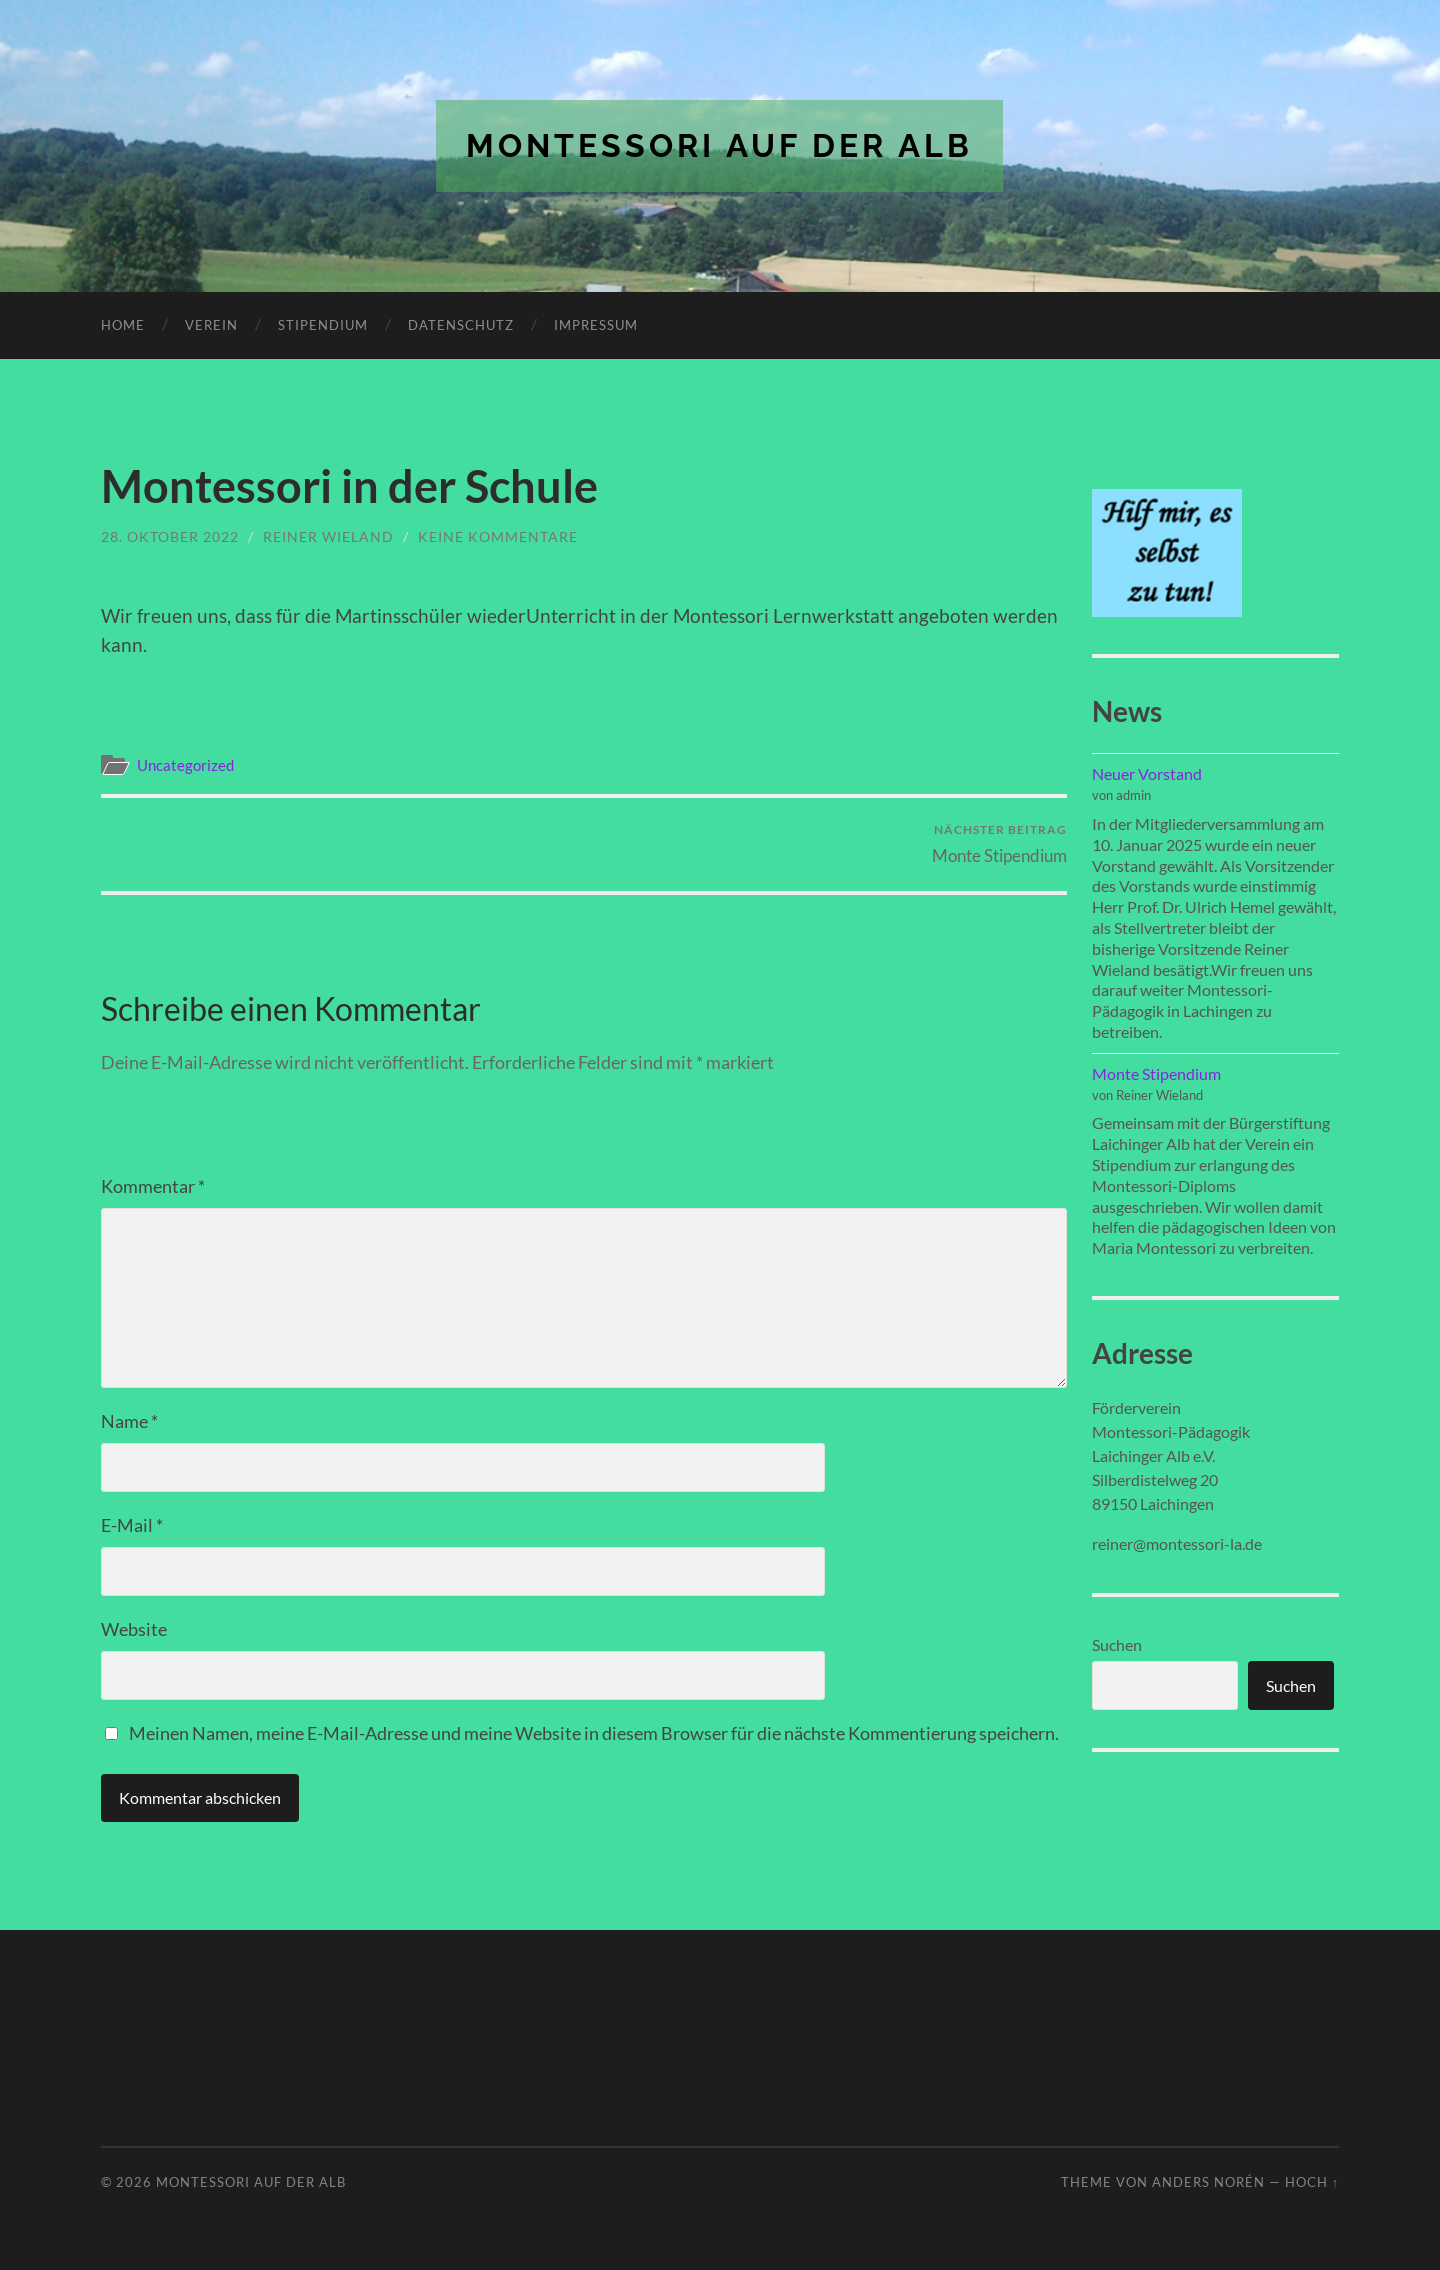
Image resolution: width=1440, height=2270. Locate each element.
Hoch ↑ (1312, 2182)
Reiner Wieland (328, 536)
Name (129, 1421)
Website (134, 1629)
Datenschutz (461, 325)
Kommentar (153, 1186)
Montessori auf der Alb (719, 145)
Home (123, 325)
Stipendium (323, 325)
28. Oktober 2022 (170, 536)
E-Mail (132, 1525)
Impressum (596, 325)
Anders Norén (1208, 2182)
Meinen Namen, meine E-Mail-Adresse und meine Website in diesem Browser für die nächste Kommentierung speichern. (594, 1733)
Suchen (1117, 1644)
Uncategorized (185, 765)
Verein (211, 325)
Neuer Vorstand (1147, 773)
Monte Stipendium (999, 843)
